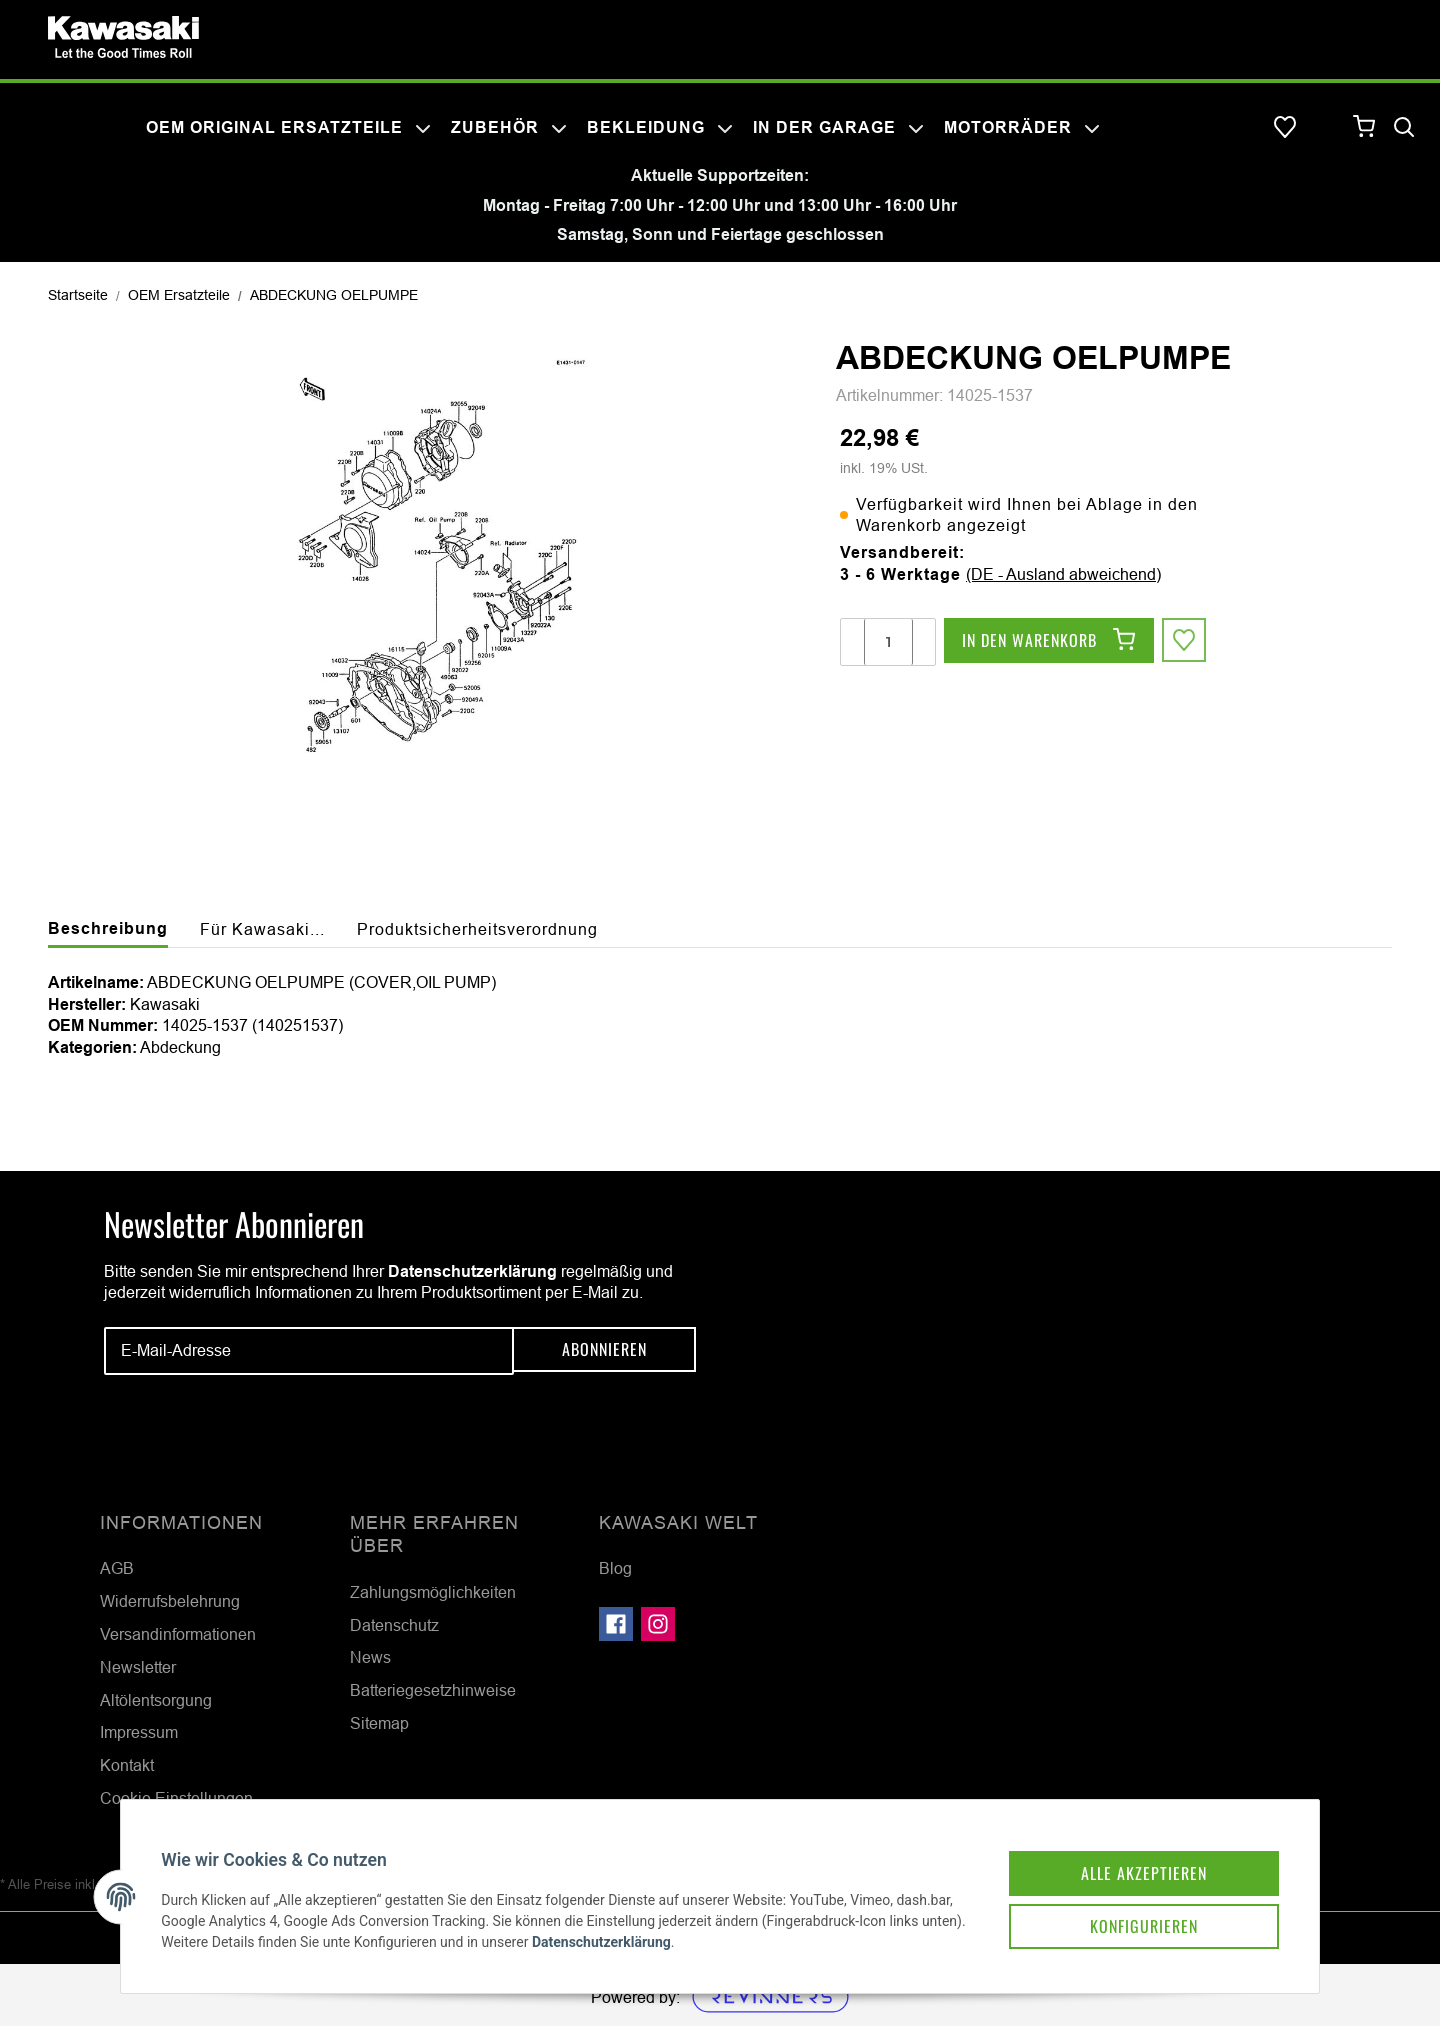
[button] (1325, 128)
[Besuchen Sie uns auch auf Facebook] (616, 1624)
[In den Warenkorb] (1049, 642)
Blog (615, 1568)
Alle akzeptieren (1124, 1852)
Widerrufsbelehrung (170, 1601)
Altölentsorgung (156, 1700)
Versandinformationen (178, 1634)
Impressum (139, 1732)
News (370, 1657)
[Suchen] (1404, 128)
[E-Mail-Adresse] (309, 1351)
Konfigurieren (1124, 1908)
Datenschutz (394, 1625)
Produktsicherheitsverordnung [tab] (477, 929)
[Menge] (888, 642)
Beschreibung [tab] (108, 928)
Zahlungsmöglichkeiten (433, 1592)
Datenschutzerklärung (472, 1271)
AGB (117, 1568)
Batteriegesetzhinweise (433, 1690)
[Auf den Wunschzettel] (1186, 642)
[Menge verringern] (853, 642)
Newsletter (138, 1667)
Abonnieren (604, 1351)
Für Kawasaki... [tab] (262, 929)
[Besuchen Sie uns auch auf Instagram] (658, 1624)
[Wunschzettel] (1285, 128)
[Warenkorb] (1364, 127)
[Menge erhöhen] (923, 642)
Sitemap (379, 1723)
